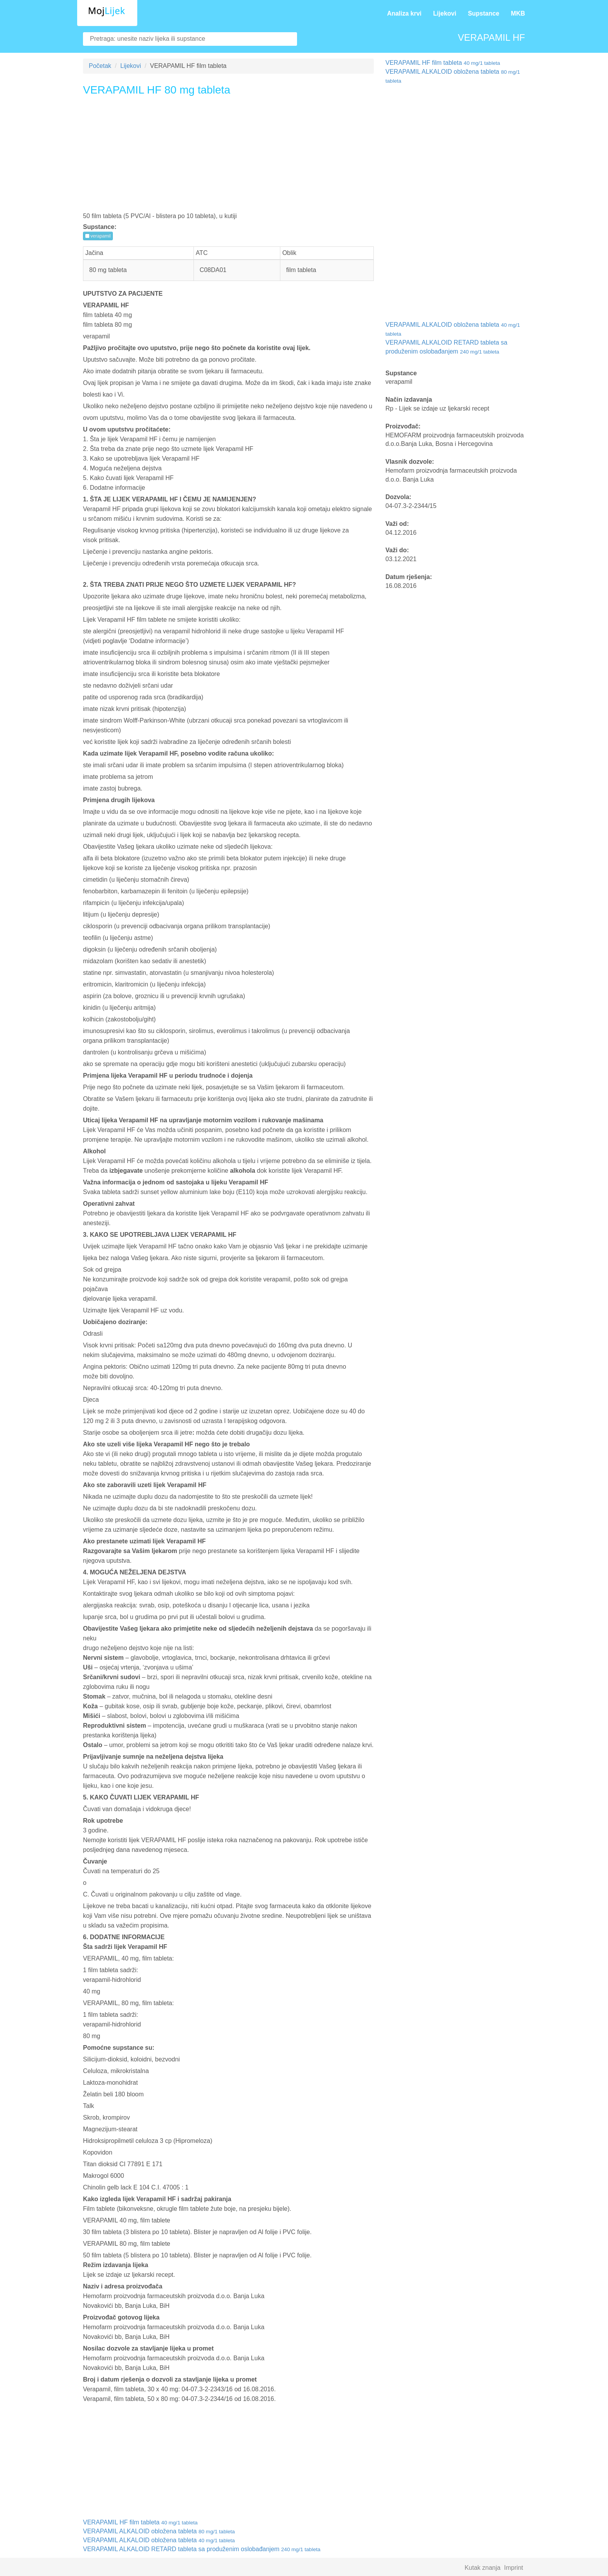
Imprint (513, 2567)
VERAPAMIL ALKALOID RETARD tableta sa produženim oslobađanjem (201, 2549)
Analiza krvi (404, 13)
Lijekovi (444, 13)
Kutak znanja (483, 2567)
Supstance (483, 13)
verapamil (98, 236)
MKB (518, 13)
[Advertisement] (228, 156)
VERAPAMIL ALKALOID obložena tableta (159, 2531)
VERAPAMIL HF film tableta (140, 2522)
